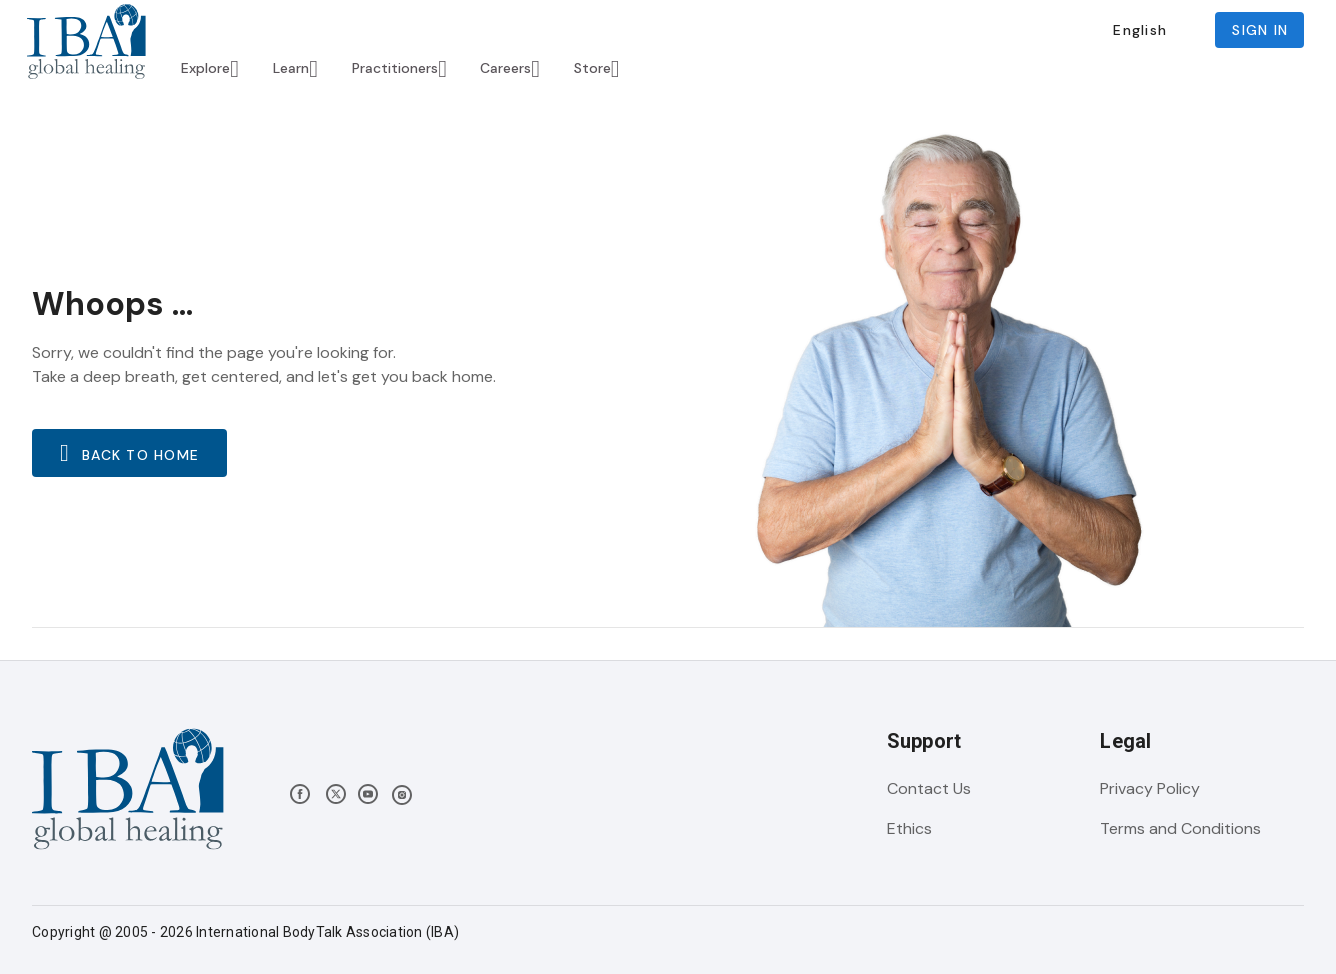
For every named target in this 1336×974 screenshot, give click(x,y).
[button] (1139, 30)
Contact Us (929, 788)
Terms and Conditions (1180, 828)
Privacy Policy (1150, 788)
